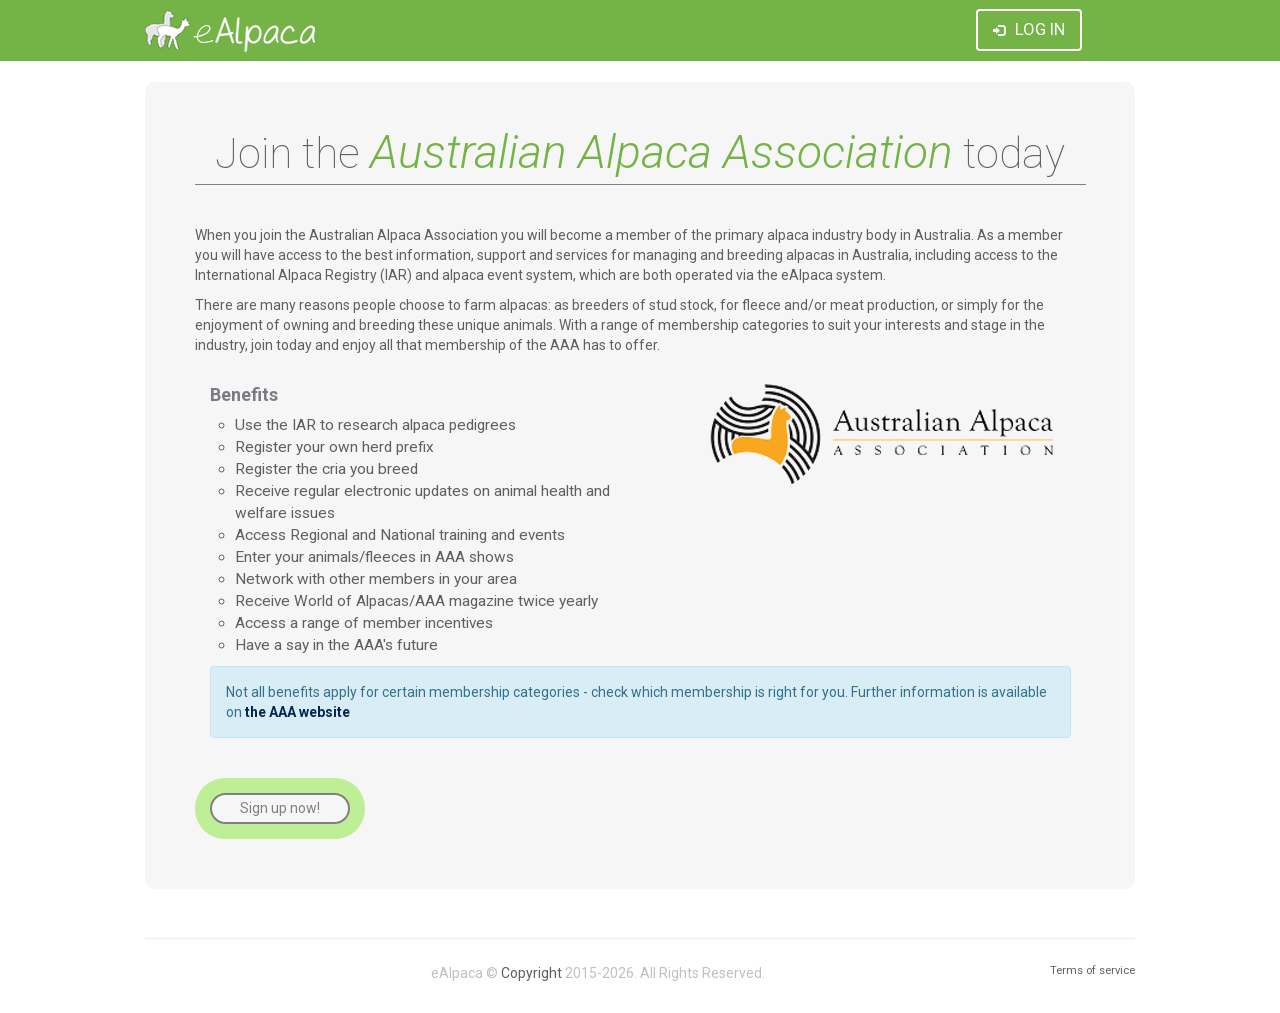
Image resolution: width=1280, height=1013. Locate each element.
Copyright (531, 973)
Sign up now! (280, 808)
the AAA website (297, 712)
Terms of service (1092, 970)
